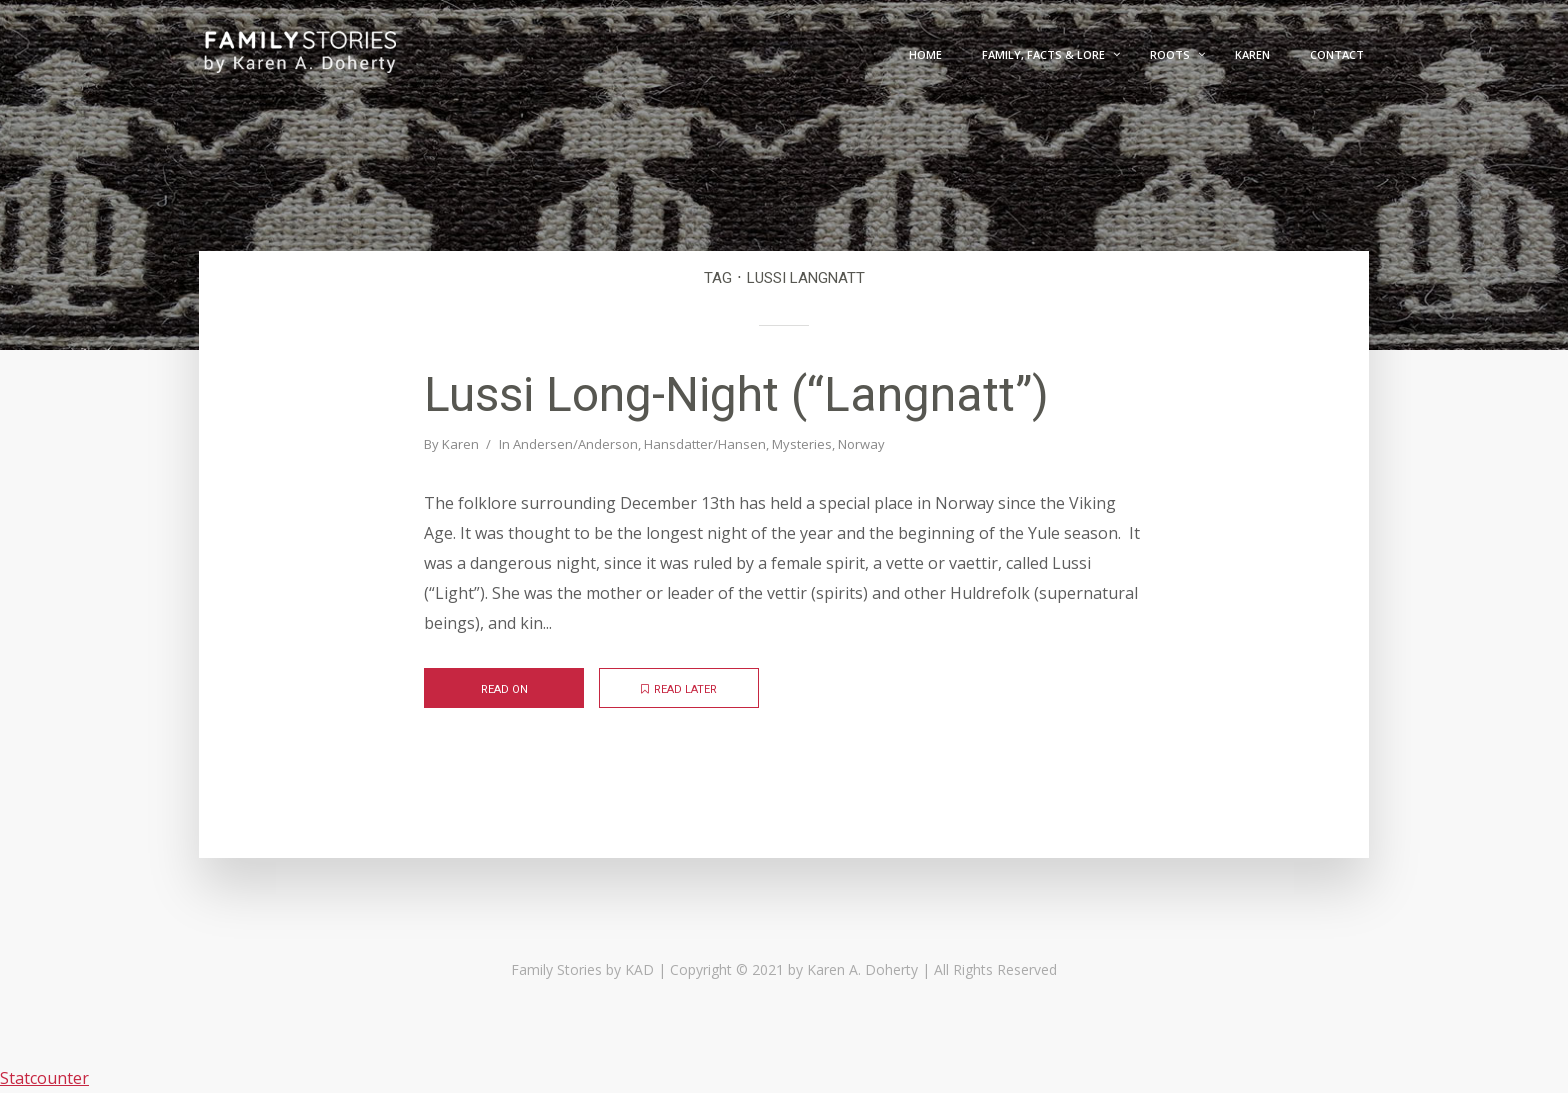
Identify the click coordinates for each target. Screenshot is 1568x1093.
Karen (460, 444)
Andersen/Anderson (575, 444)
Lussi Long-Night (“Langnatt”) (736, 394)
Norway (861, 444)
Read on (504, 689)
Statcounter (44, 1078)
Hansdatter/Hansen (705, 444)
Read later (679, 689)
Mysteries (802, 444)
